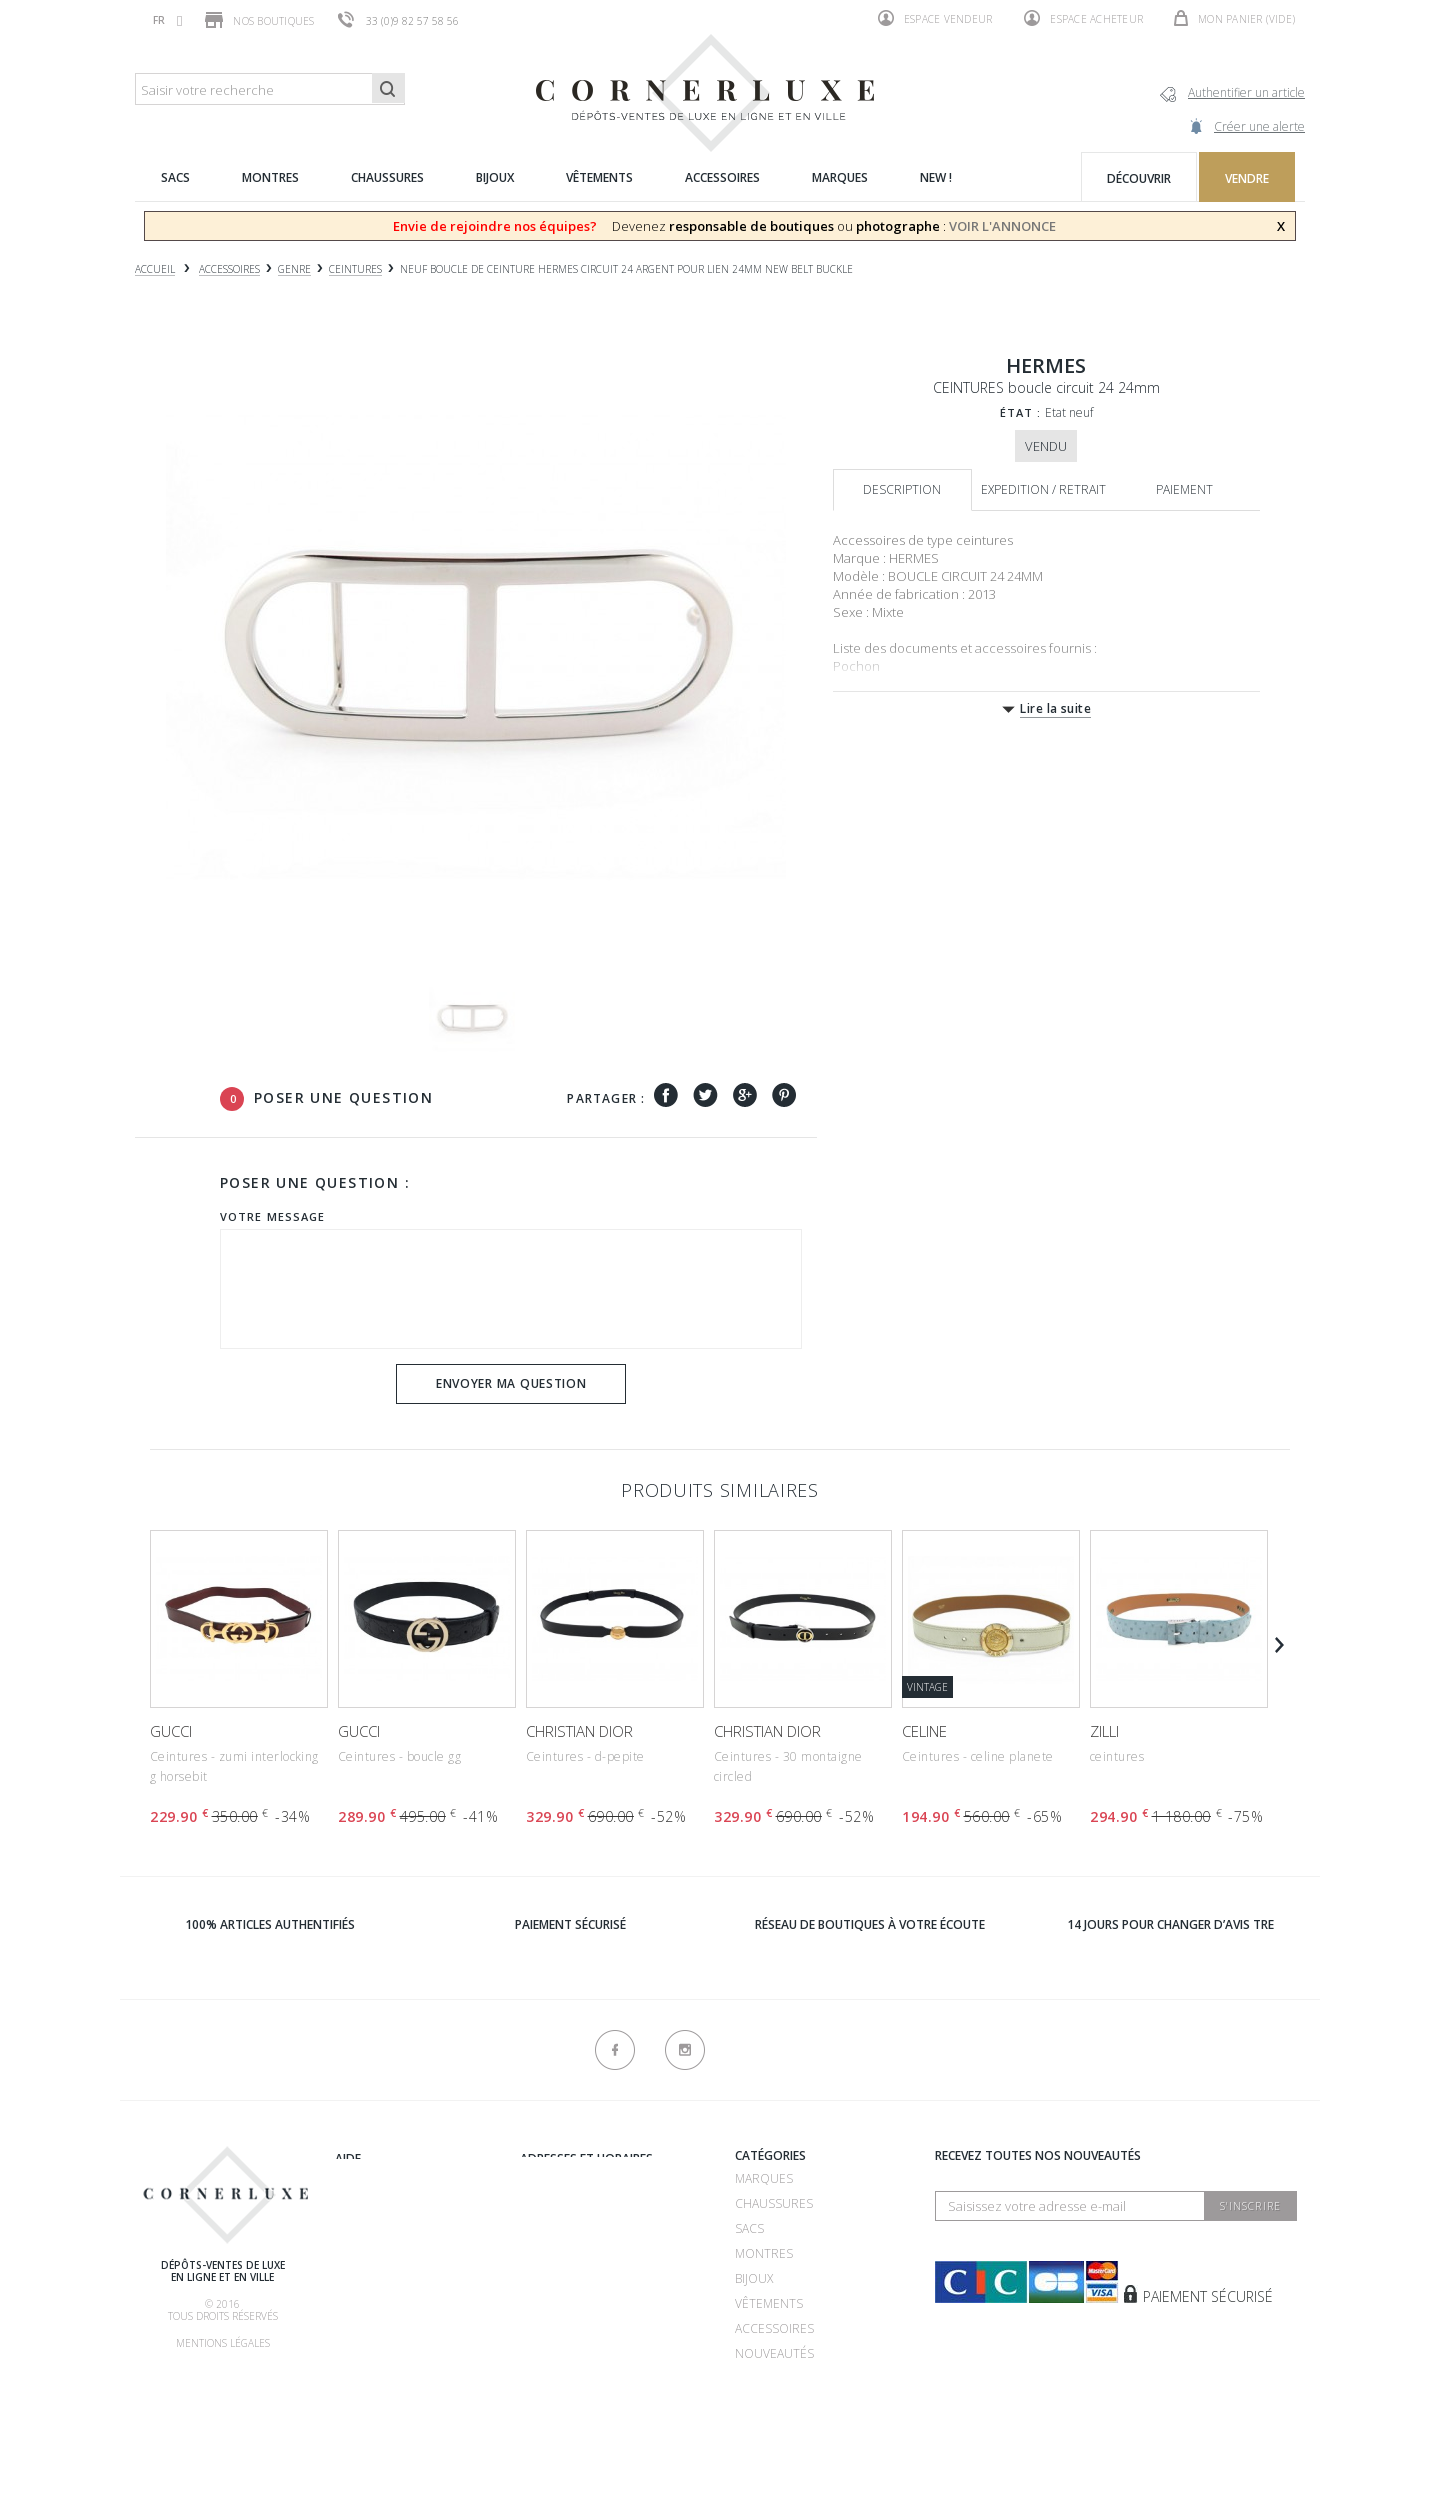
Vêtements (769, 2303)
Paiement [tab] (1184, 489)
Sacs (749, 2228)
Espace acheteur (1083, 18)
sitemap (544, 2386)
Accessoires (774, 2328)
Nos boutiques (259, 20)
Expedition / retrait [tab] (1043, 489)
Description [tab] (902, 489)
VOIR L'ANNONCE (1002, 226)
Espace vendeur (935, 18)
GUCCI (171, 1731)
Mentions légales (223, 2343)
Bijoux (754, 2278)
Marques (764, 2178)
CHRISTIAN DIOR (579, 1731)
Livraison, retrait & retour (423, 2357)
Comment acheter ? (397, 2257)
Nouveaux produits (583, 2361)
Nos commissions (391, 2332)
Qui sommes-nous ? (396, 2158)
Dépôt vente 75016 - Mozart (609, 2257)
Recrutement (563, 2178)
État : (1021, 412)
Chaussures (774, 2203)
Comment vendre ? (394, 2232)
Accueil (155, 269)
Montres (764, 2253)
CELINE (924, 1731)
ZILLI (1104, 1731)
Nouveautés (774, 2353)
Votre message (272, 1216)
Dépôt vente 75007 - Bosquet (612, 2232)
